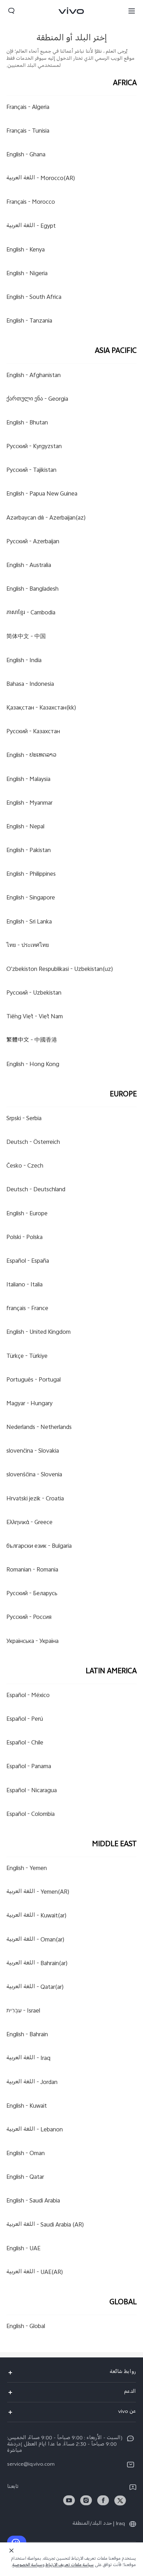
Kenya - (25, 250)
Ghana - (25, 155)
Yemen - (26, 1869)
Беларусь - (31, 1594)
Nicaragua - (31, 1791)
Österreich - (33, 1142)
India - (24, 661)
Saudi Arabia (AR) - (45, 2225)
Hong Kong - (32, 1065)
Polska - (24, 1238)
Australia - (28, 566)
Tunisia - (27, 131)
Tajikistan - (31, 471)
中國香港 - (31, 1041)
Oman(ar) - (35, 1940)
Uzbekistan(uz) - (59, 969)
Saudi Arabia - (33, 2201)
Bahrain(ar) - (37, 1964)
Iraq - (28, 2059)
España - (27, 1261)
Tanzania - (29, 321)
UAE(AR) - (34, 2272)
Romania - (32, 1570)
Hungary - (29, 1404)
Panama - (28, 1767)
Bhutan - (27, 423)
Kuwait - (26, 2106)
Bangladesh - (32, 590)
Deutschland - (35, 1190)
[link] (120, 2500)
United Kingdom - (38, 1333)
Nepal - (25, 827)
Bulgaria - (39, 1546)
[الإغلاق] (11, 2550)
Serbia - (24, 1119)
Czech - (24, 1166)
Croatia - (35, 1499)
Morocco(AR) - (40, 179)
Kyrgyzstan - (34, 447)
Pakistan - (28, 851)
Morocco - (30, 203)
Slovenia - (34, 1475)
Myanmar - (29, 803)
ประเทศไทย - (27, 946)
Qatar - (25, 2178)
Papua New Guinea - (41, 494)
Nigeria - (27, 274)
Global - (25, 2327)
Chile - (24, 1743)
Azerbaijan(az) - (46, 518)
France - (27, 1309)
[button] (131, 10)
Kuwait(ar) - (36, 1916)
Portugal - (33, 1380)
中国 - (26, 637)
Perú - (24, 1719)
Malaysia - (28, 780)
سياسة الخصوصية (27, 2566)
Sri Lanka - (29, 922)
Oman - (25, 2154)
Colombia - (30, 1814)
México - (28, 1696)
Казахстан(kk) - (41, 708)
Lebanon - (34, 2130)
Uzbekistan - (33, 993)
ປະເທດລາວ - (31, 756)
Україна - (32, 1641)
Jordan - (31, 2083)
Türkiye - (27, 1356)
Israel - (23, 2011)
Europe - (27, 1214)
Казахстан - (33, 732)
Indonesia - (30, 684)
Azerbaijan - (32, 542)
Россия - (28, 1618)
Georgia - (37, 399)
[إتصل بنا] (16, 2542)
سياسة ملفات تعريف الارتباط (69, 2566)
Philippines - (31, 875)
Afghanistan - (33, 376)
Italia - (24, 1285)
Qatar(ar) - (35, 1987)
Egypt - (31, 226)
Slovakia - (32, 1452)
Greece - (29, 1523)
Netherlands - (39, 1427)
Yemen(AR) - (38, 1893)
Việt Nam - (34, 1017)
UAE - (23, 2249)
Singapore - (30, 898)
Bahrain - (27, 2035)
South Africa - (33, 298)
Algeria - (27, 107)
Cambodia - (30, 613)
